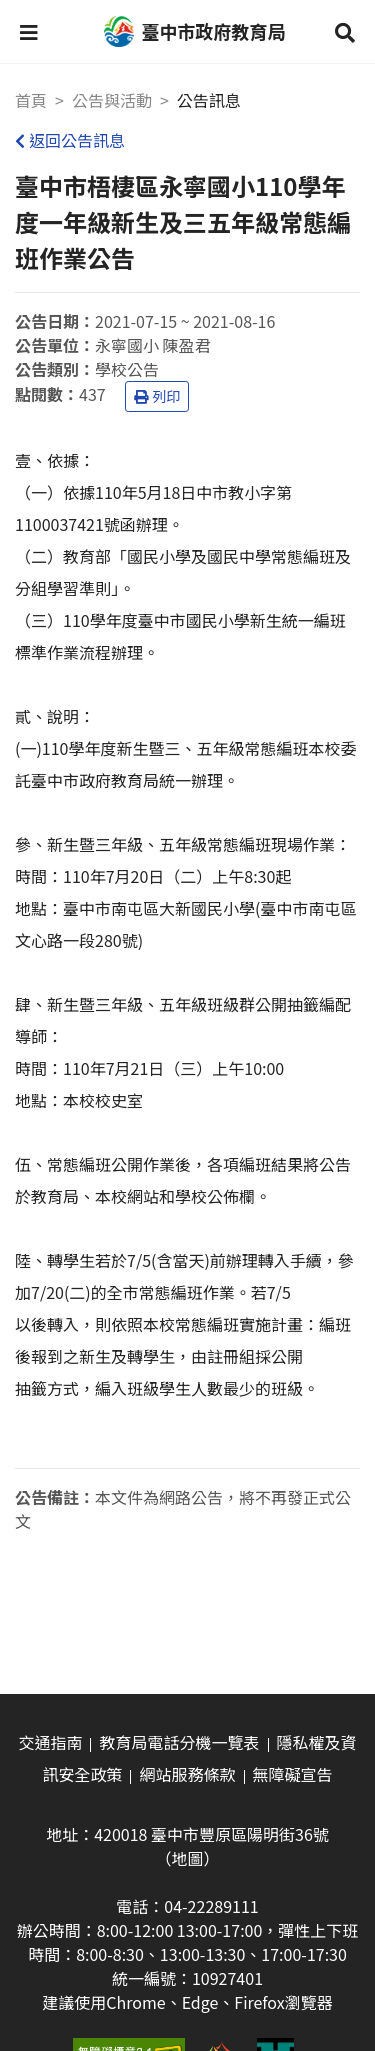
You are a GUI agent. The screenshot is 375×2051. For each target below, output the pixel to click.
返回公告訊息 (70, 140)
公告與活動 (112, 100)
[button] (29, 32)
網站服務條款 (187, 1774)
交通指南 (50, 1742)
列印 (157, 396)
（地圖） (187, 1858)
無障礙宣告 (293, 1774)
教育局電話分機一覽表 (179, 1742)
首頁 (31, 100)
